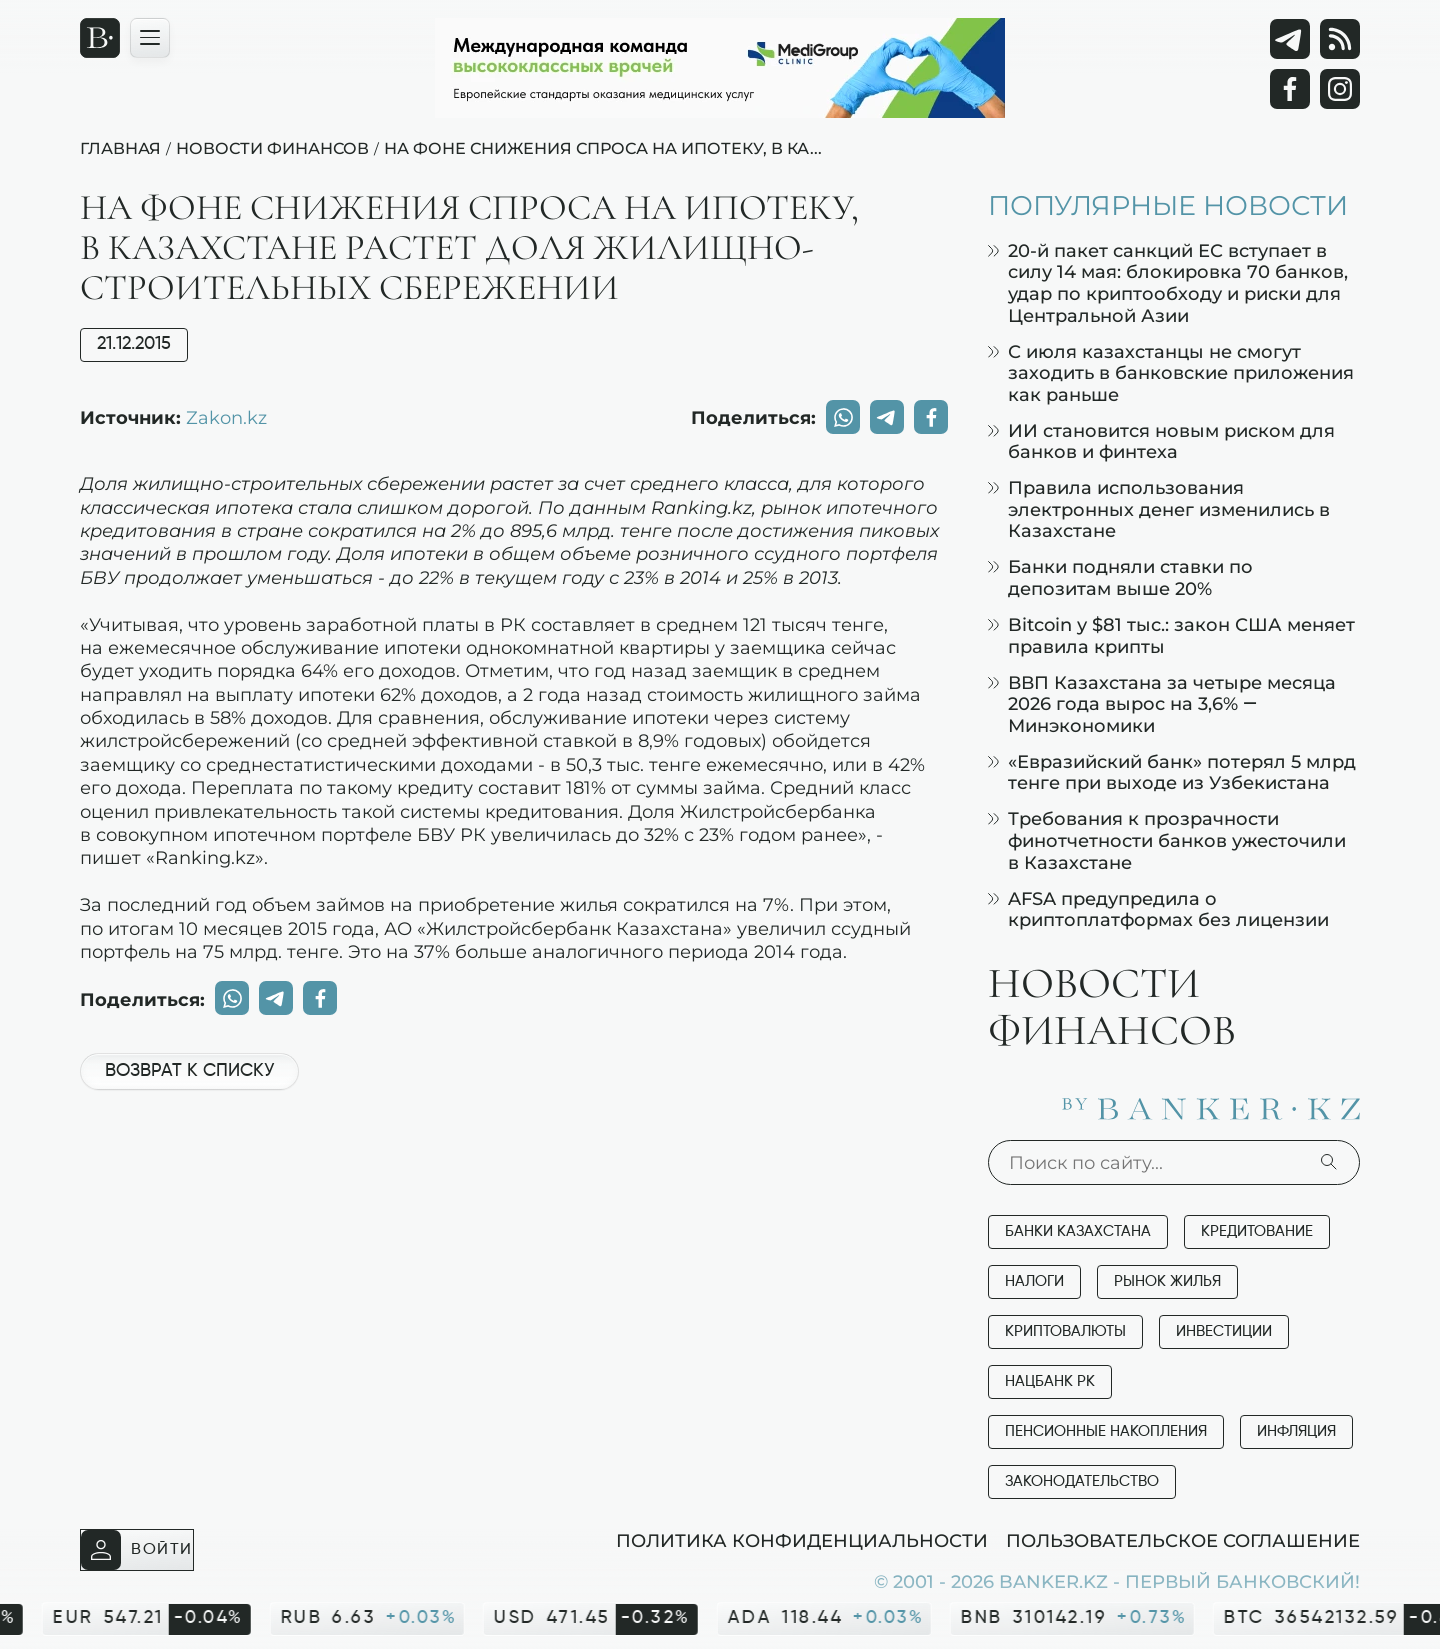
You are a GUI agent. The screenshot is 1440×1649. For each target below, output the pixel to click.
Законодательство (1082, 1481)
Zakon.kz (226, 417)
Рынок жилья (1167, 1281)
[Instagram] (1340, 89)
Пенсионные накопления (1106, 1431)
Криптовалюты (1065, 1331)
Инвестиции (1224, 1331)
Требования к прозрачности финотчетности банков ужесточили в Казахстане (1167, 840)
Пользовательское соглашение (1183, 1540)
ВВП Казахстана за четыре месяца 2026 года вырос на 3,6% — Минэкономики (1162, 704)
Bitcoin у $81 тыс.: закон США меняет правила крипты (1171, 635)
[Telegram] (1290, 39)
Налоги (1034, 1281)
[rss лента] (1340, 39)
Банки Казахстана (1078, 1231)
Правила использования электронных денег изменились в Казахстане (1159, 509)
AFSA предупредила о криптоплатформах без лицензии (1158, 909)
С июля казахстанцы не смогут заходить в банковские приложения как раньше (1171, 373)
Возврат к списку (189, 1071)
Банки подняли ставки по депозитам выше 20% (1120, 577)
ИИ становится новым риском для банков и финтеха (1161, 441)
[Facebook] (1290, 89)
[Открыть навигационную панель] (150, 38)
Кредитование (1257, 1231)
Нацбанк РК (1050, 1381)
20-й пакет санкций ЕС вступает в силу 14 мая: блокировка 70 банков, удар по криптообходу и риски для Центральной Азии (1168, 283)
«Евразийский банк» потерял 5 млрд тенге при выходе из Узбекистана (1172, 772)
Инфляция (1296, 1431)
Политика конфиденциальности (802, 1540)
